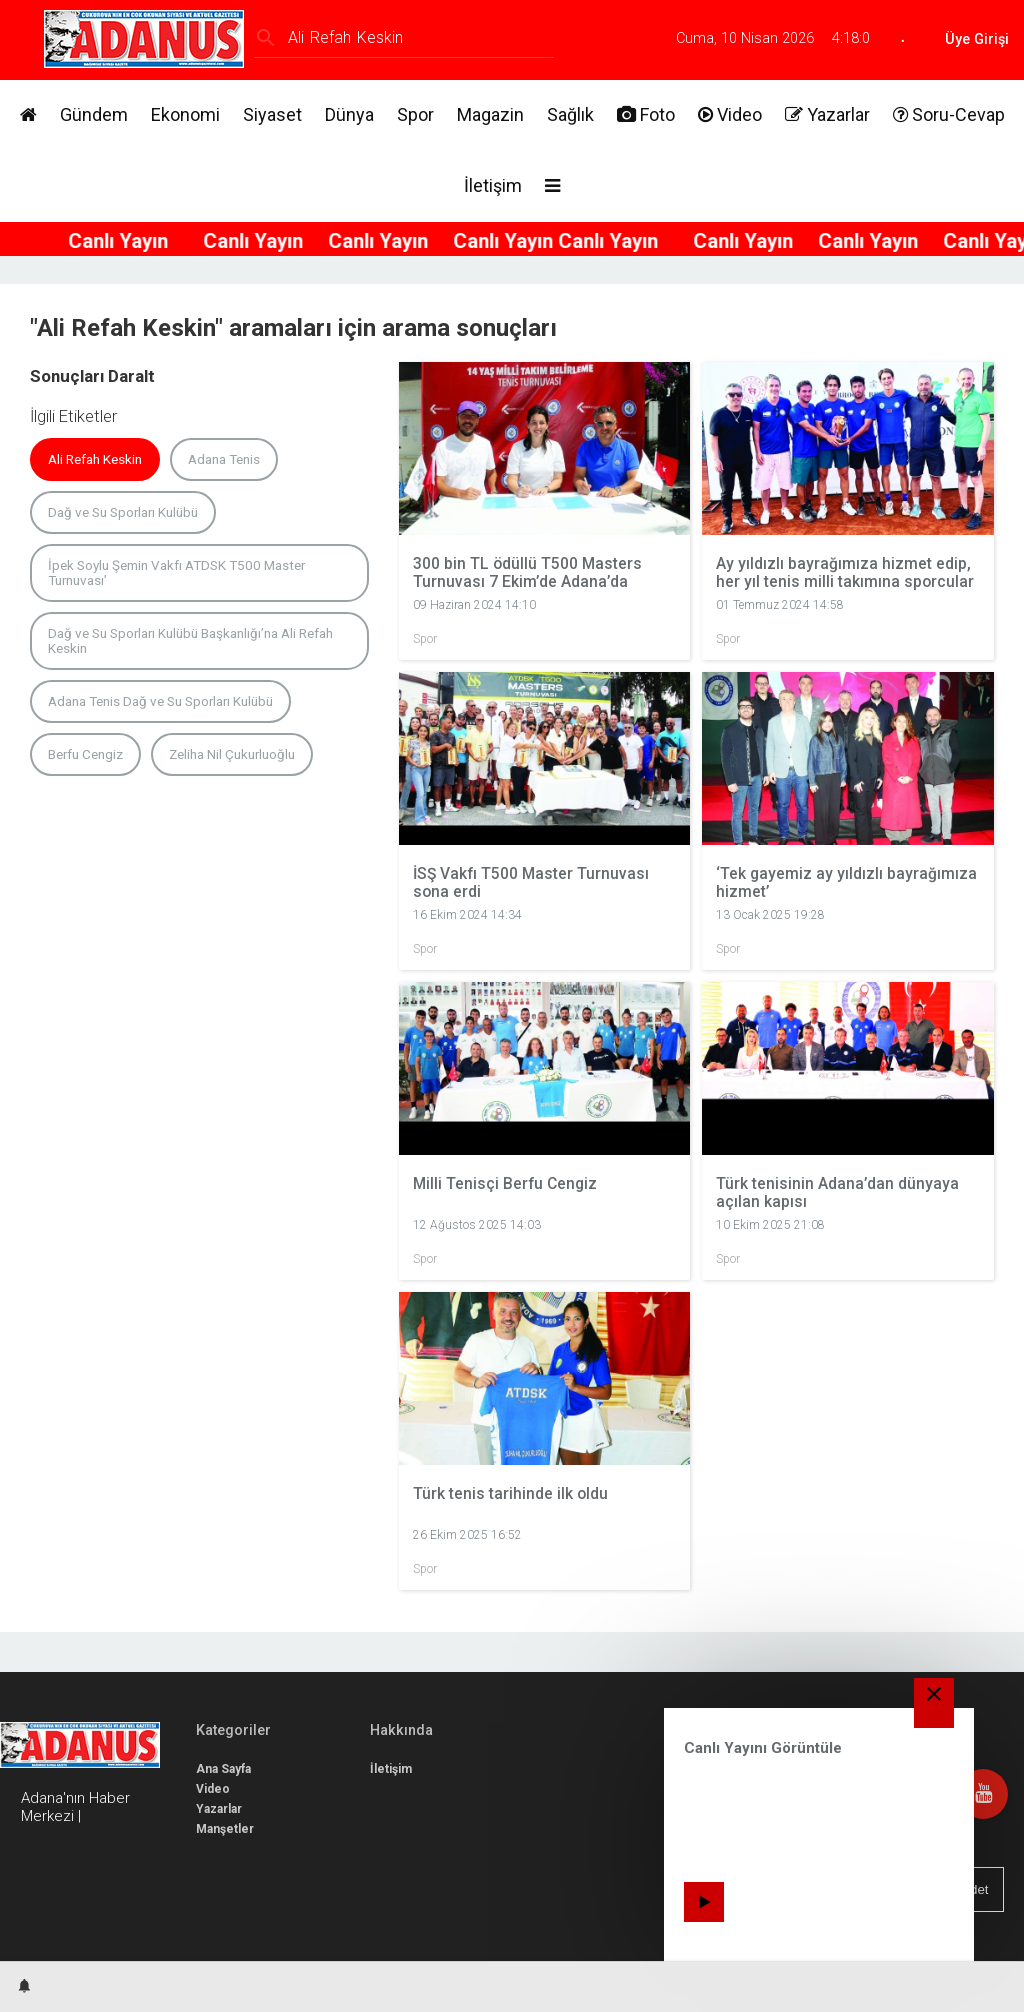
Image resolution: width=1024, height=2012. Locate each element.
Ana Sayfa (223, 1769)
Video (730, 114)
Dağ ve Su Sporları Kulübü (123, 512)
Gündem (94, 114)
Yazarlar (827, 114)
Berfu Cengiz (85, 754)
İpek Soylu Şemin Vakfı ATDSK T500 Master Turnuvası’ (176, 573)
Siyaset (272, 114)
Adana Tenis (224, 459)
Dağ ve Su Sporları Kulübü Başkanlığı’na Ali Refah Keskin (190, 641)
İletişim (493, 185)
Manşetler (225, 1829)
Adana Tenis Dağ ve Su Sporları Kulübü (160, 701)
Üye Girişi (977, 39)
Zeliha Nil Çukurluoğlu (232, 754)
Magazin (490, 114)
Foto (646, 114)
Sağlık (570, 114)
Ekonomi (185, 114)
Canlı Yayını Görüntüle (763, 1748)
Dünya (349, 114)
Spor (415, 114)
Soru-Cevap (949, 114)
